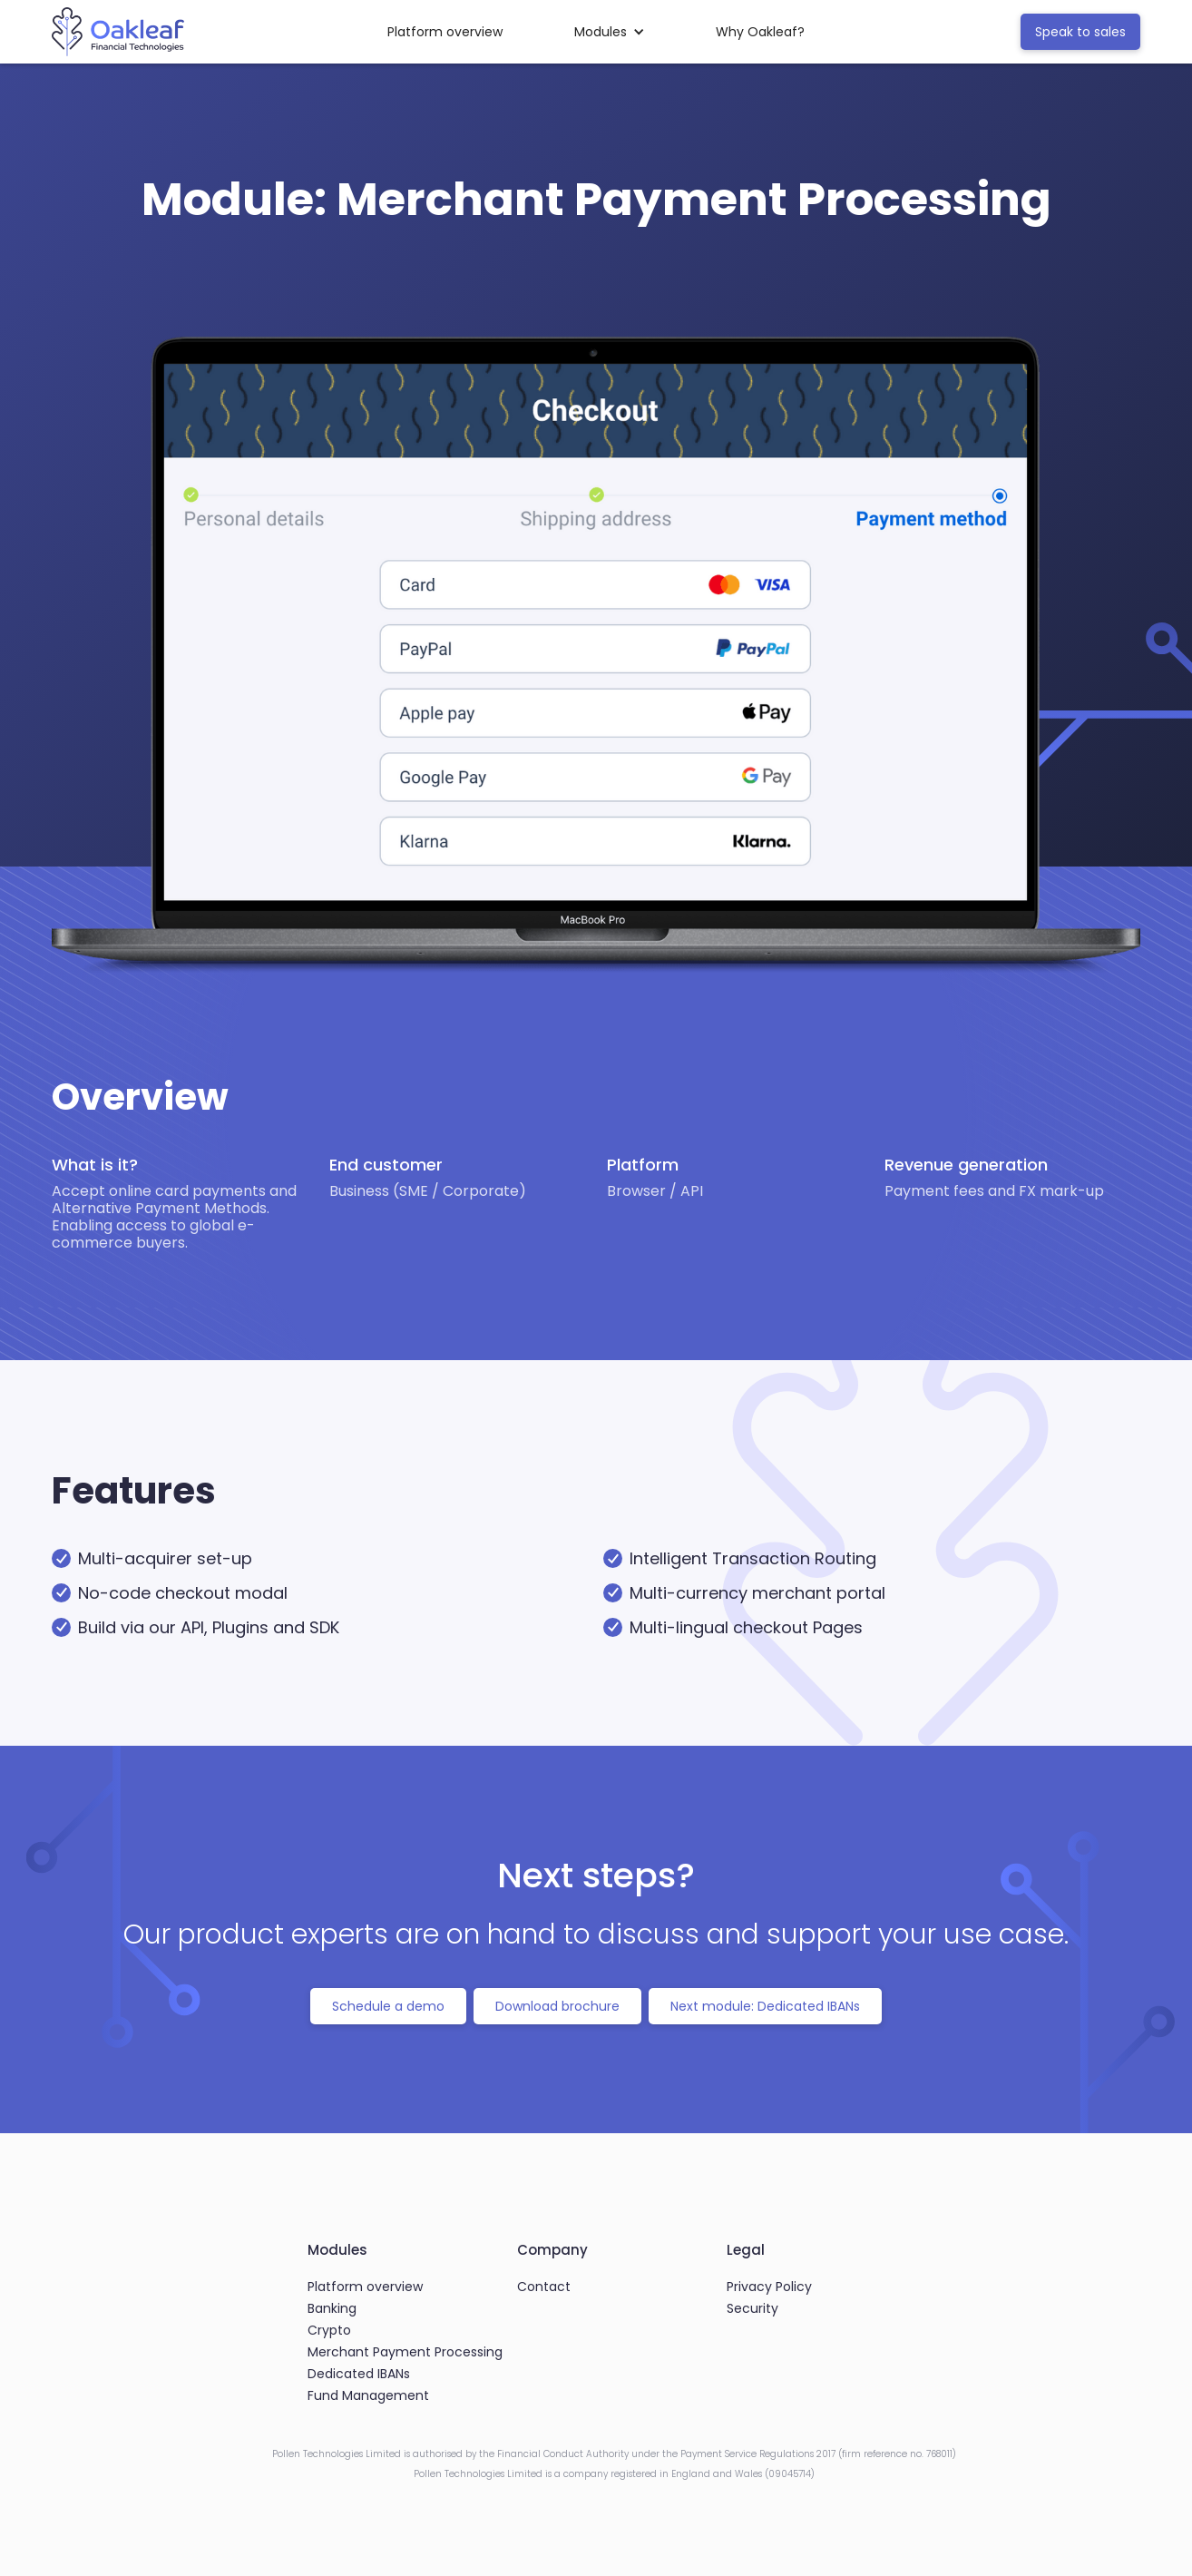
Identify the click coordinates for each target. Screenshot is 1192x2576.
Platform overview (445, 32)
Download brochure (557, 2006)
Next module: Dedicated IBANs (765, 2006)
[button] (609, 32)
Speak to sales (1080, 32)
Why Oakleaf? (760, 32)
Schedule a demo (388, 2006)
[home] (118, 32)
